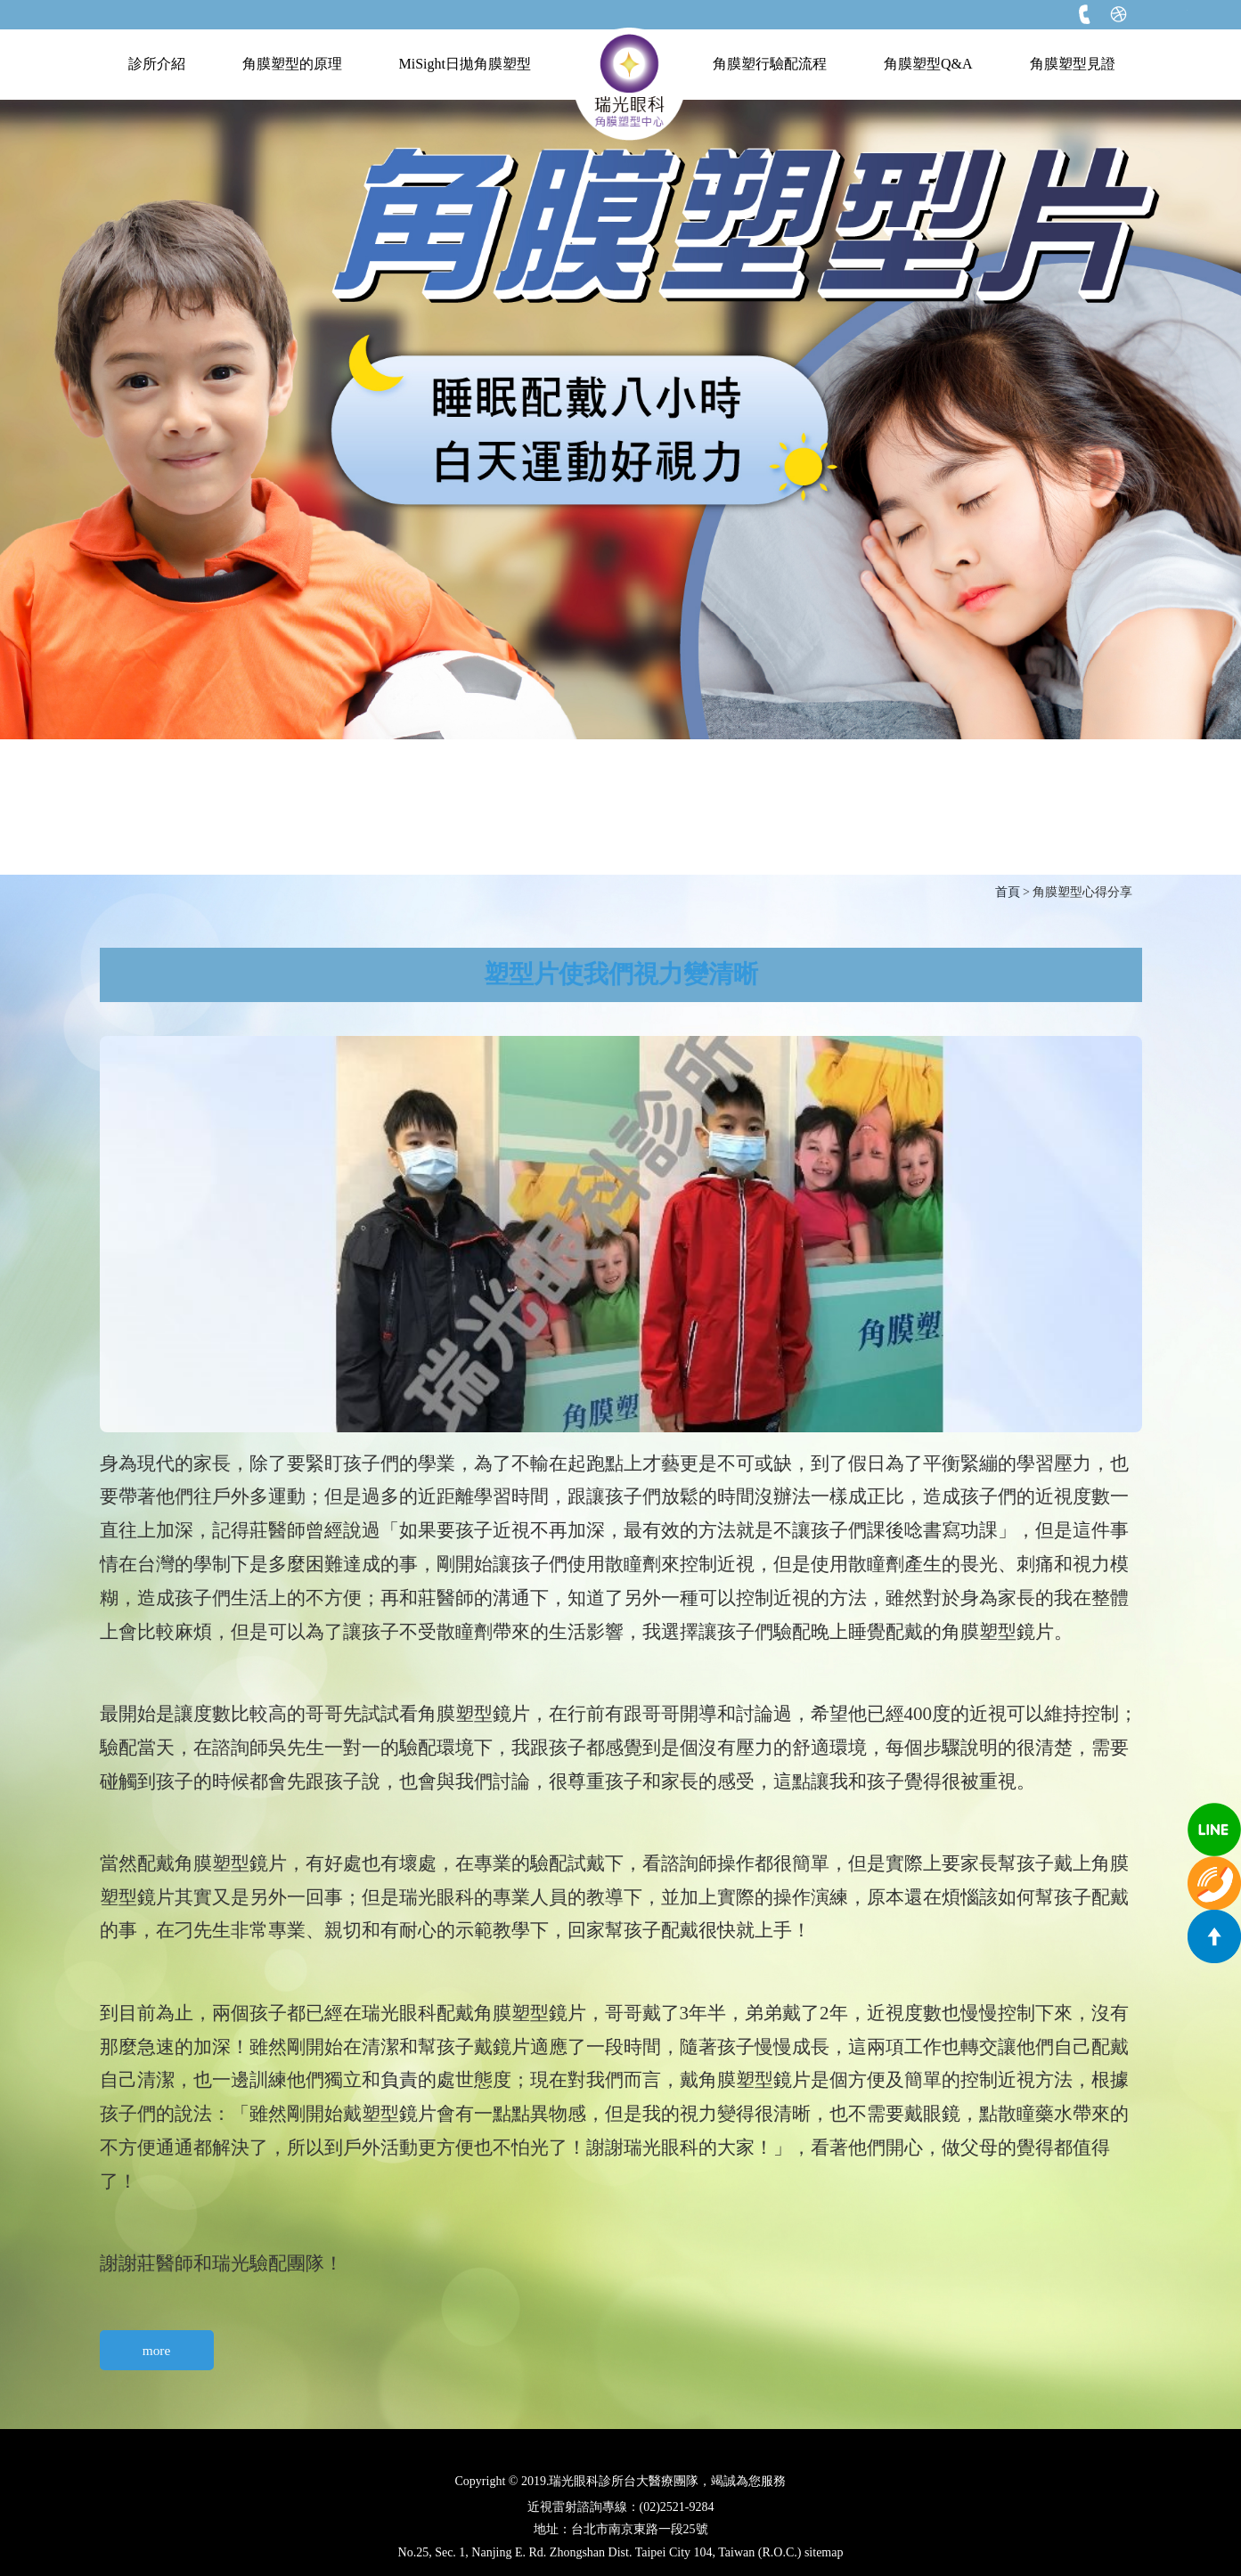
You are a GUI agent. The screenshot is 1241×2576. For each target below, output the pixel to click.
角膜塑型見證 (1072, 63)
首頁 (1007, 892)
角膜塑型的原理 (292, 63)
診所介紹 (156, 63)
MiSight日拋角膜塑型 (465, 63)
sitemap (824, 2552)
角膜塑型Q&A (928, 63)
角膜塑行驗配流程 (770, 63)
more (157, 2350)
